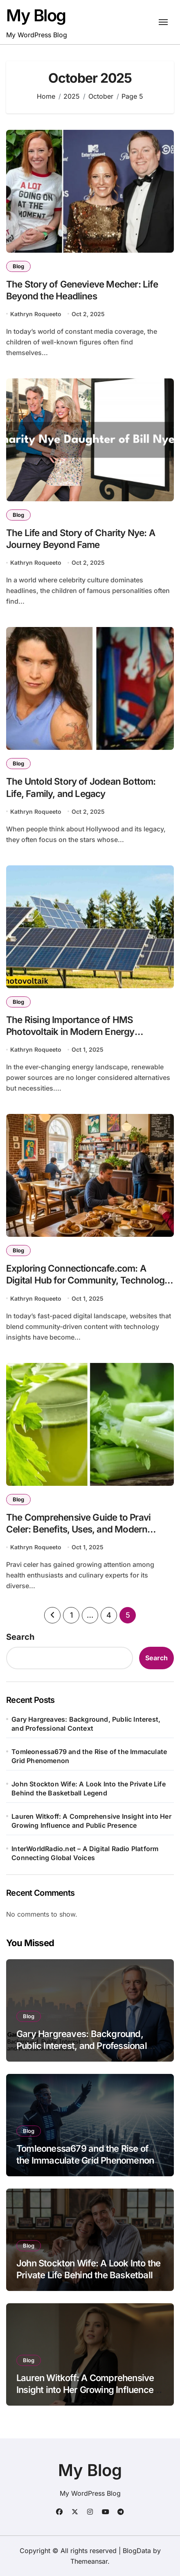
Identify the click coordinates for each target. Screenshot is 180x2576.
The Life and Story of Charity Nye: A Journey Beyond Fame (80, 538)
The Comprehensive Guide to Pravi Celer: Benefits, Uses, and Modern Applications (78, 1529)
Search (20, 1637)
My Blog (36, 15)
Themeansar (89, 2561)
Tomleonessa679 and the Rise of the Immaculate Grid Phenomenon (89, 1756)
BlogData (137, 2551)
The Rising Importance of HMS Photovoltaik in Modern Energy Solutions (70, 1031)
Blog (18, 266)
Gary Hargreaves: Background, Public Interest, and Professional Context (85, 1723)
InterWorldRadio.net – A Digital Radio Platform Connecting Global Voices (84, 1853)
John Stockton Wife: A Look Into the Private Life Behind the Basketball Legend (88, 1788)
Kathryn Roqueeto (35, 313)
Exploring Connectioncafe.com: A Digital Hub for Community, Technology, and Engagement (88, 1280)
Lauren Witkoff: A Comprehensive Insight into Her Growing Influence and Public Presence (91, 1820)
